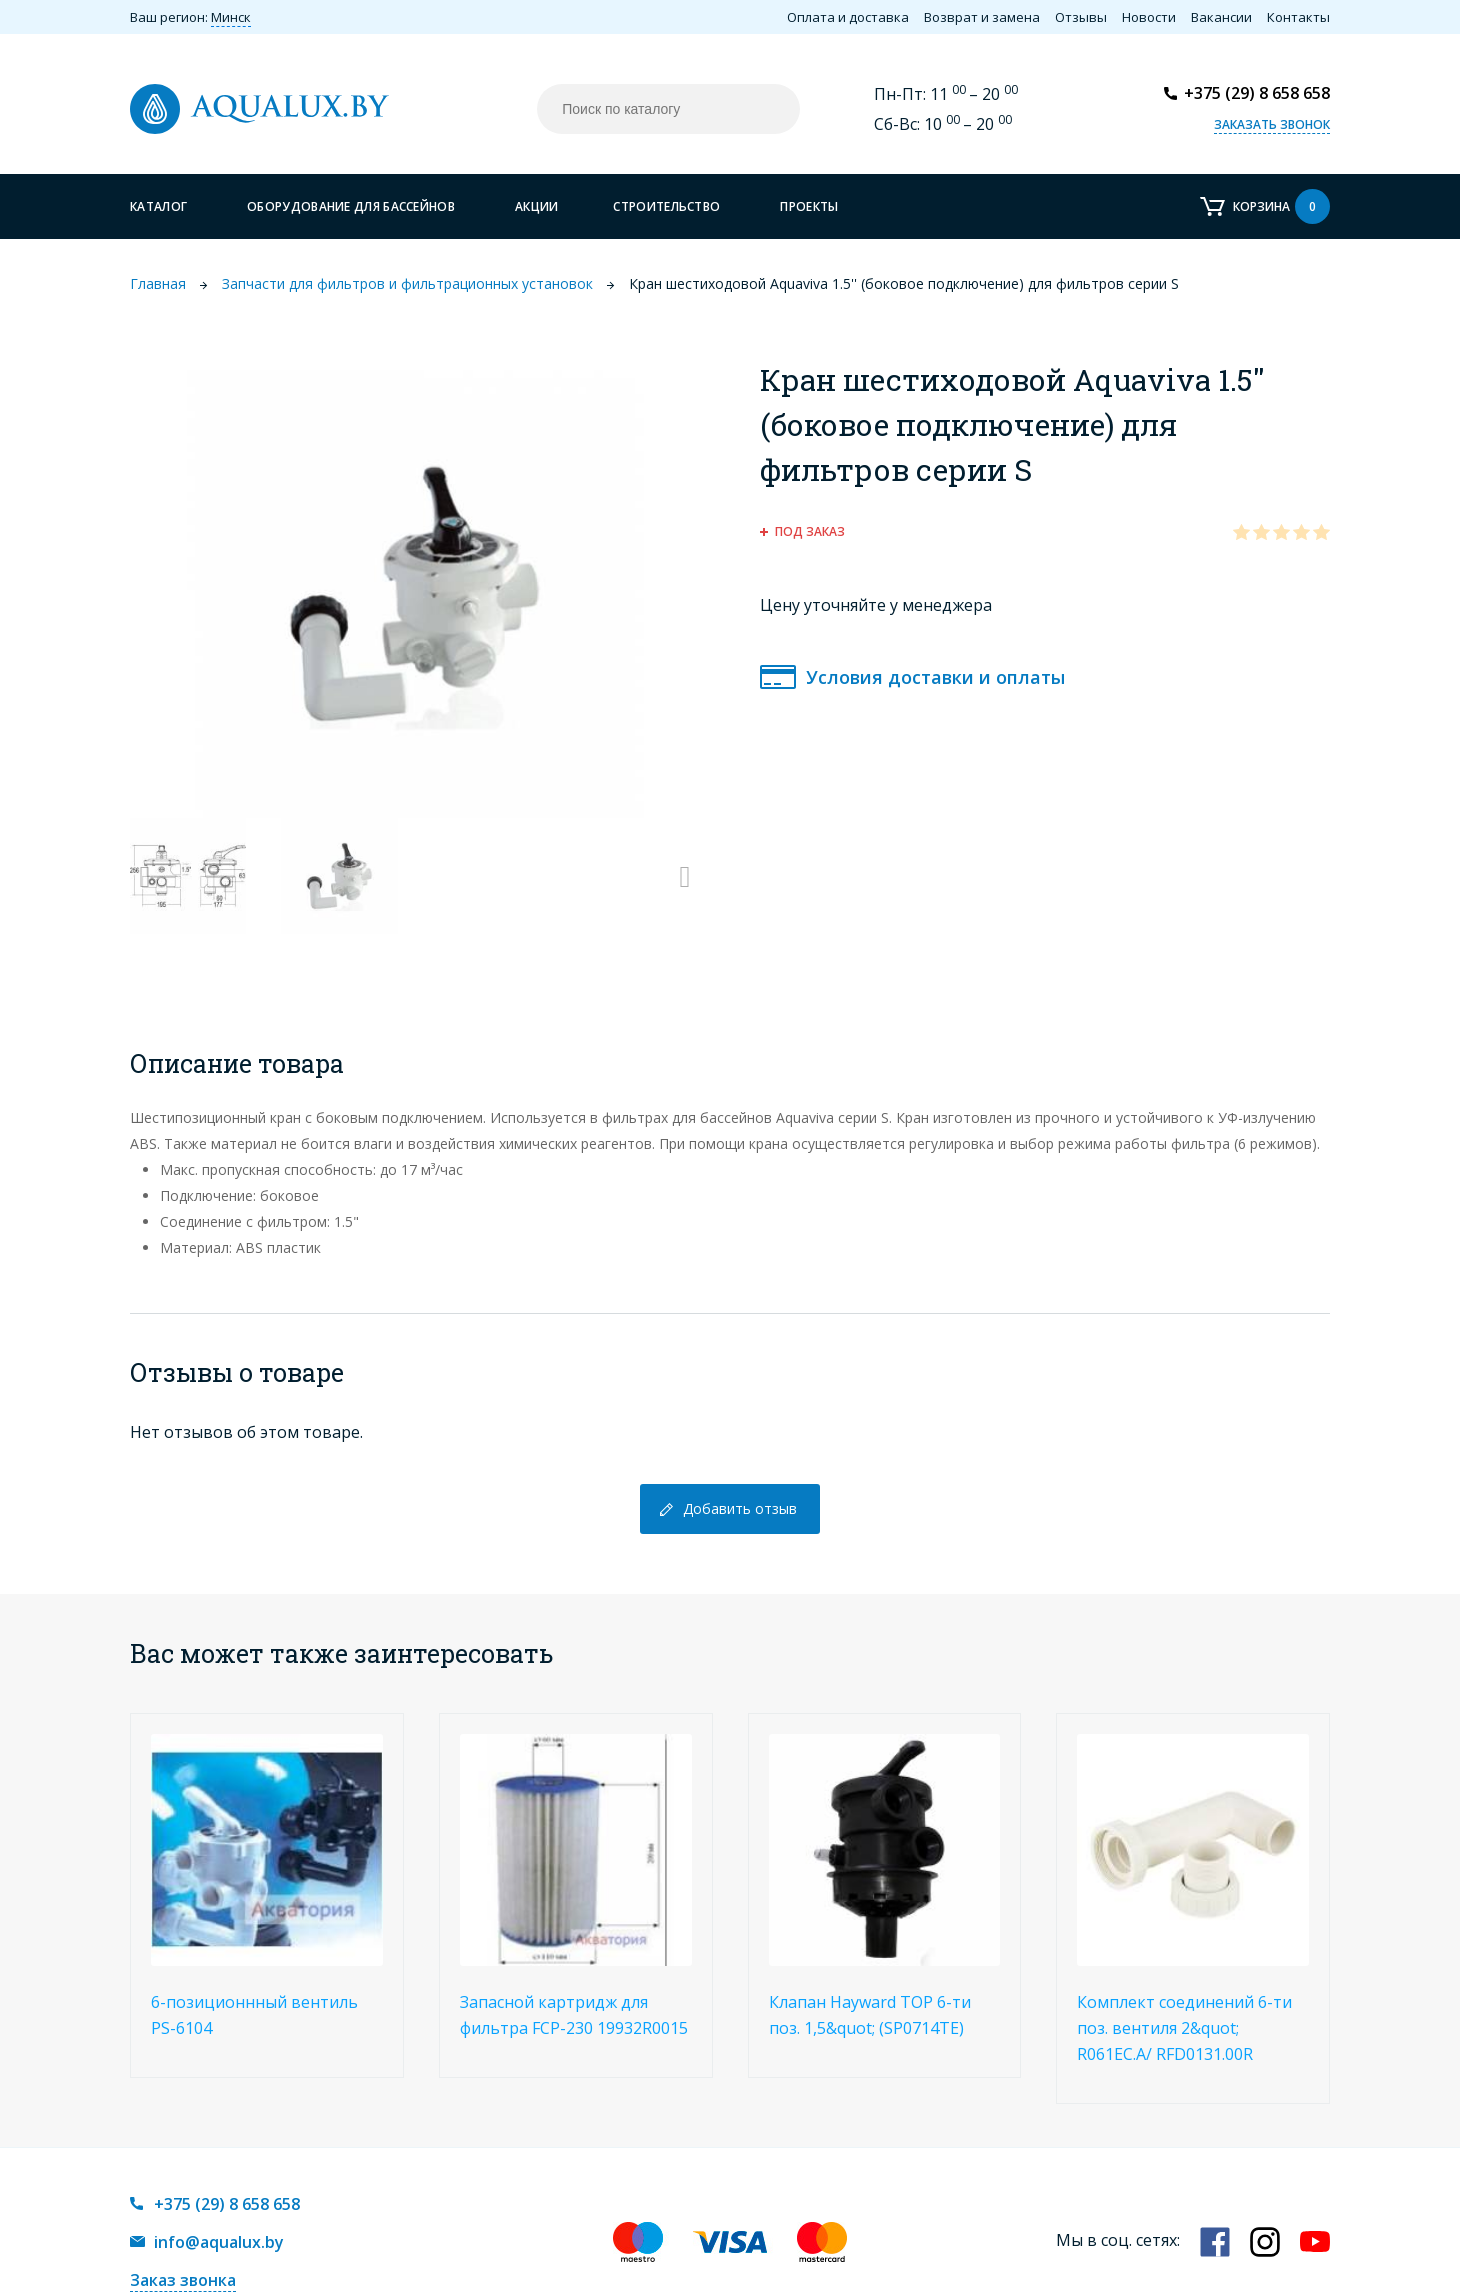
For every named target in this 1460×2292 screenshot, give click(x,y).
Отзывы (1081, 17)
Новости (1149, 17)
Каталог (158, 206)
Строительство (666, 206)
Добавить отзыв (740, 1508)
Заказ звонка (183, 2280)
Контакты (1298, 17)
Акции (537, 206)
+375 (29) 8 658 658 (1257, 93)
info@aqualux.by (219, 2242)
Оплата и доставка (848, 17)
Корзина (1281, 206)
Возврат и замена (982, 17)
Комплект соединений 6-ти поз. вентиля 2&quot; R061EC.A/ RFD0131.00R (1184, 2028)
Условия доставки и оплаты (935, 677)
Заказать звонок (1272, 124)
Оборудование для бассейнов (351, 206)
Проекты (809, 206)
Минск (231, 17)
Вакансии (1221, 17)
